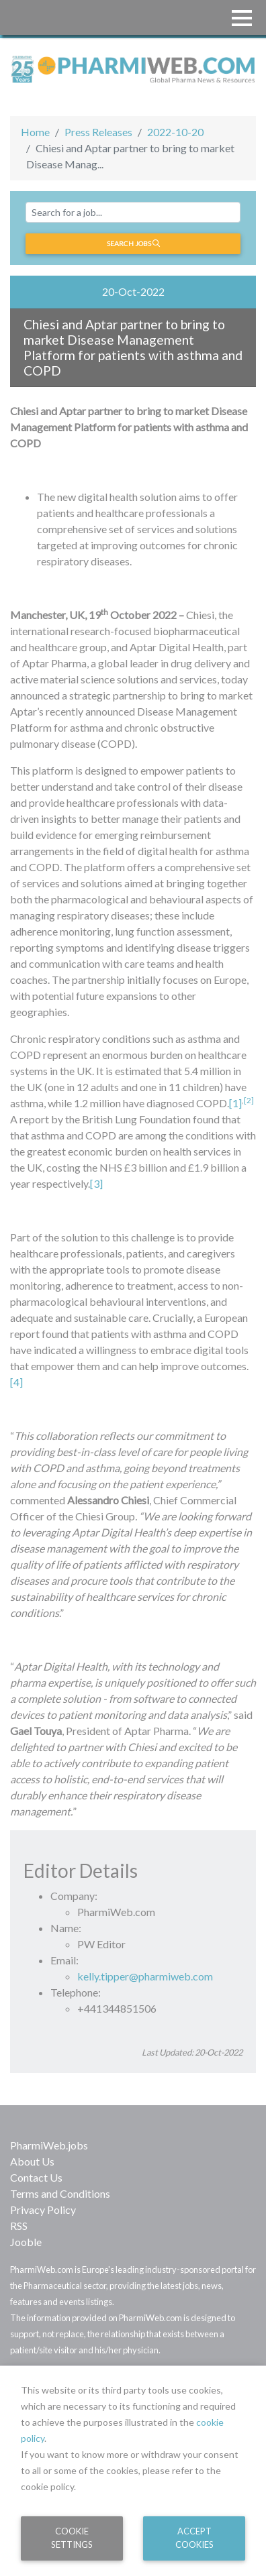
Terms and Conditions (60, 2193)
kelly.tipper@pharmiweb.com (145, 1976)
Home (35, 131)
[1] (235, 1103)
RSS (19, 2225)
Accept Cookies (194, 2537)
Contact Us (36, 2177)
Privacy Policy (43, 2209)
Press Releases (98, 131)
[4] (16, 1382)
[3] (96, 1183)
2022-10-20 (175, 131)
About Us (32, 2161)
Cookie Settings (72, 2537)
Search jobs (133, 243)
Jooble (26, 2241)
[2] (249, 1100)
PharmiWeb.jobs (49, 2145)
